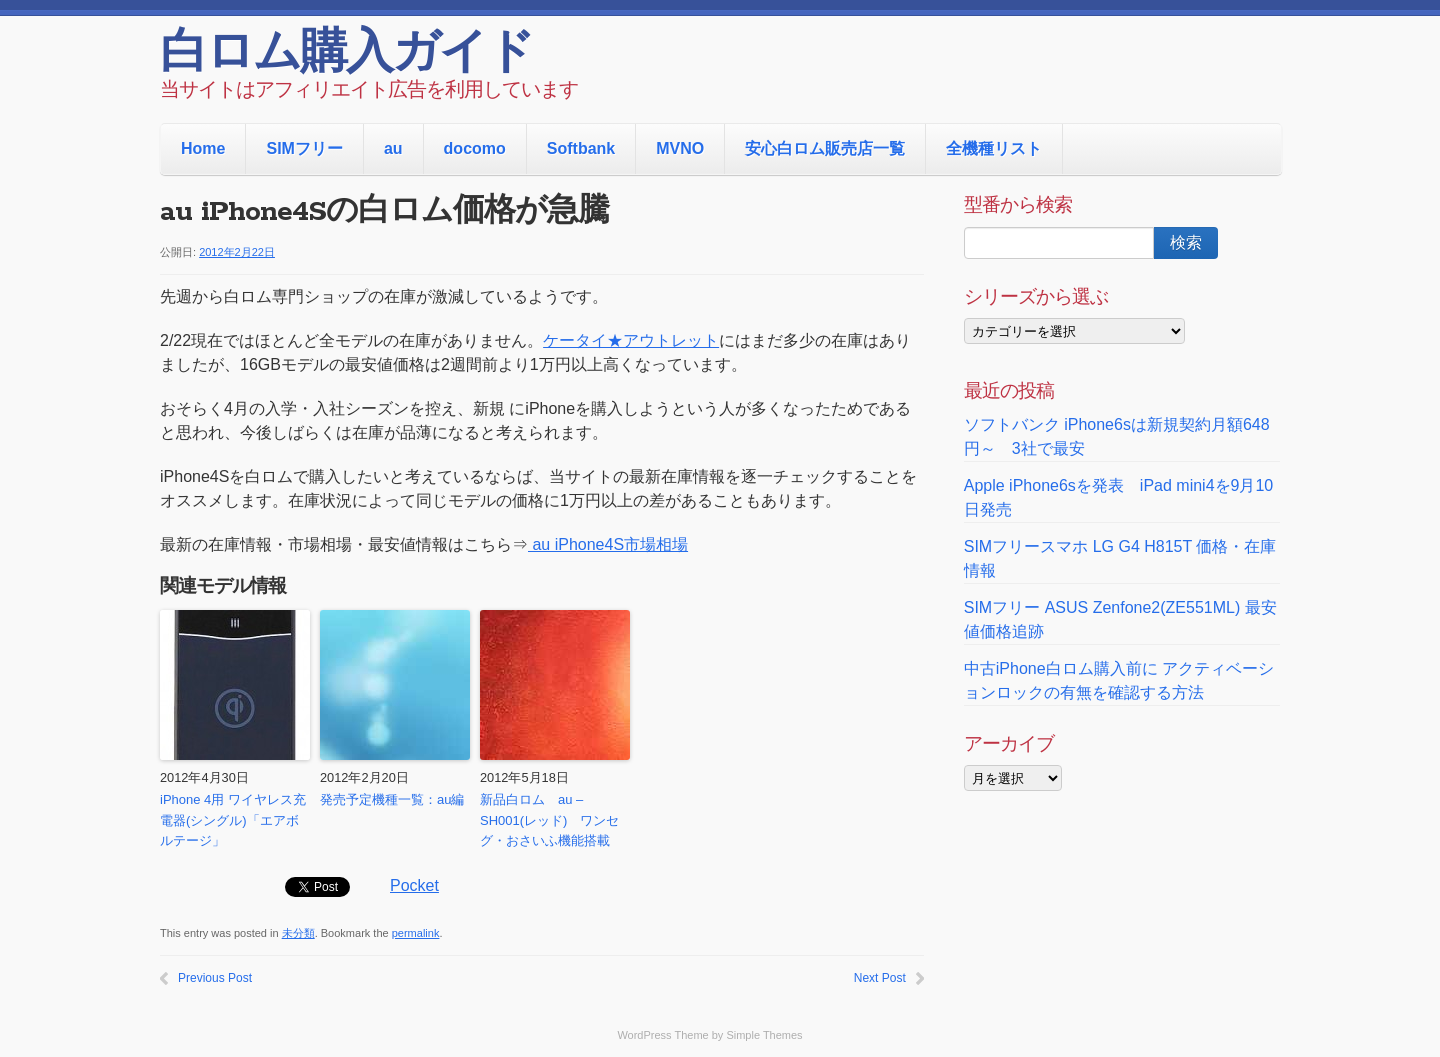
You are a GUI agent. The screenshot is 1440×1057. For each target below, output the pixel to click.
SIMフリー (304, 148)
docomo (475, 148)
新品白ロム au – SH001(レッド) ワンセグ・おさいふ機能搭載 (549, 820)
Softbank (581, 148)
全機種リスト (994, 148)
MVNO (680, 148)
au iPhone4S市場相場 (608, 544)
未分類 (298, 933)
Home (203, 148)
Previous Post (215, 978)
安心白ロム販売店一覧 (825, 148)
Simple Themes (764, 1035)
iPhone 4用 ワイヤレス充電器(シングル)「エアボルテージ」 (233, 820)
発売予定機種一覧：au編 (392, 799)
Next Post (880, 978)
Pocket (414, 885)
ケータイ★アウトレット (631, 340)
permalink (416, 933)
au (393, 148)
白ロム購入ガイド (346, 55)
